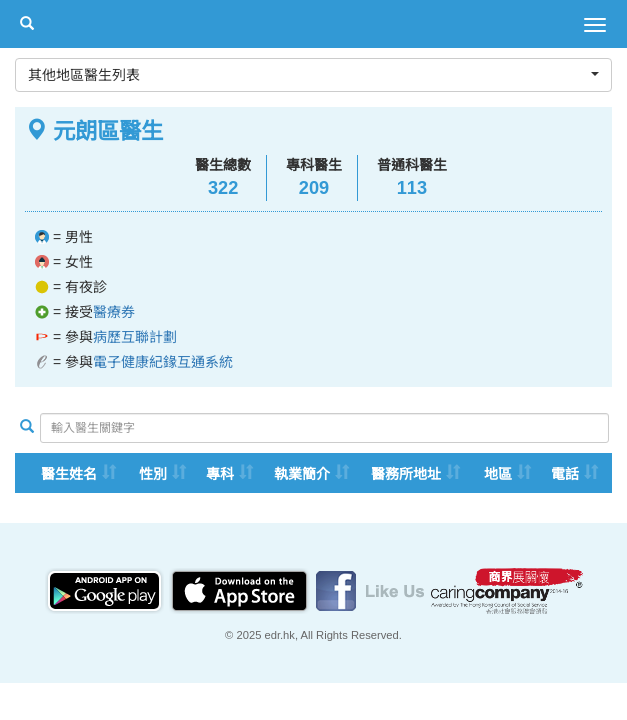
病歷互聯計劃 (135, 337)
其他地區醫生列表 (313, 75)
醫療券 (114, 312)
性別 (153, 474)
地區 (498, 474)
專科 (220, 474)
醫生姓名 (69, 474)
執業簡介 (302, 474)
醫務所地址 (406, 474)
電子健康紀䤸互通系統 (163, 362)
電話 (565, 474)
